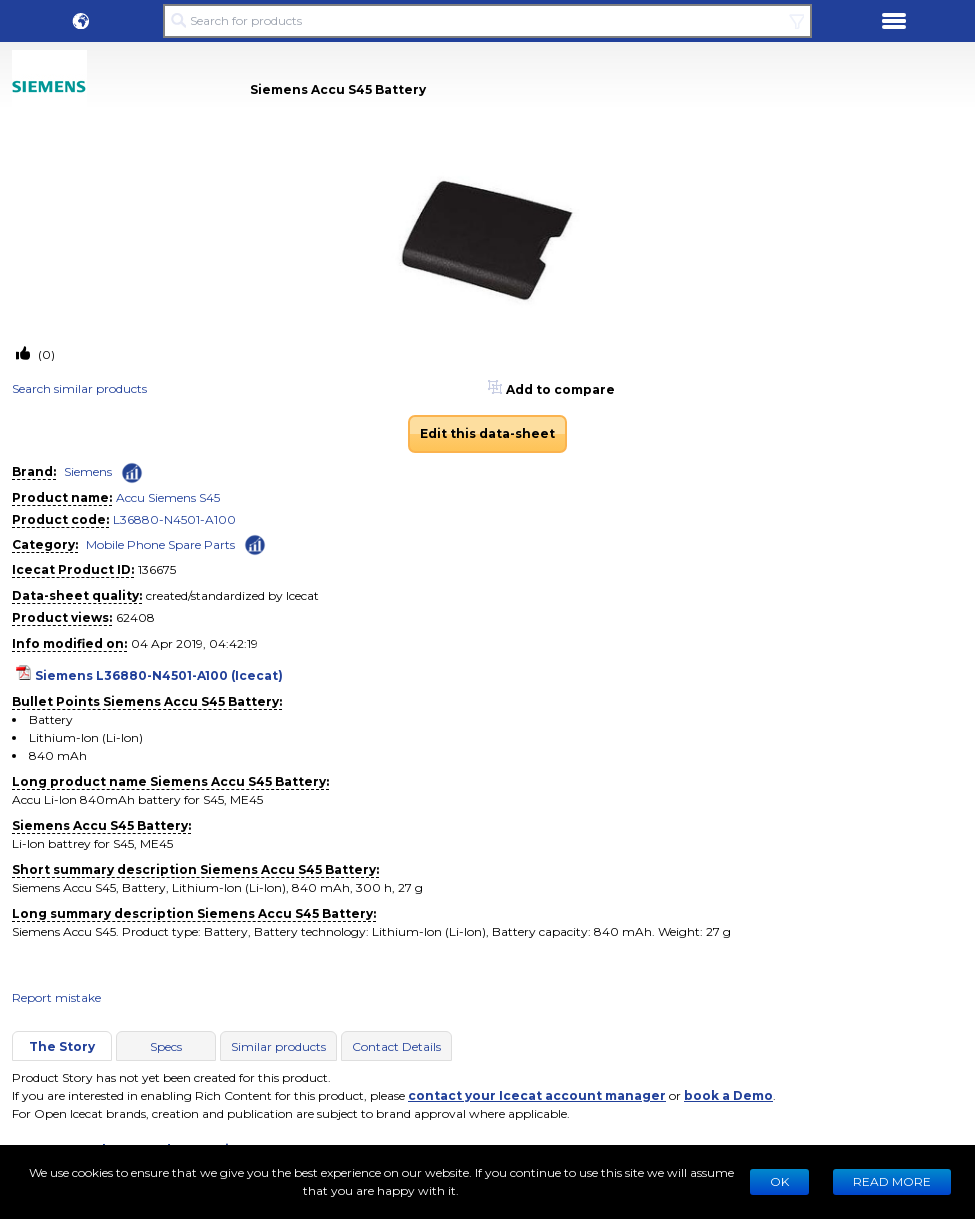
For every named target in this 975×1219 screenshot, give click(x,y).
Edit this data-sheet (487, 433)
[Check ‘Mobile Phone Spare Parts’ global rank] (255, 543)
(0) (45, 354)
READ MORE (892, 1181)
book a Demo (728, 1095)
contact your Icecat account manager (537, 1095)
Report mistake (56, 997)
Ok (779, 1181)
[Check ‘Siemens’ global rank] (132, 473)
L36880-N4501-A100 (174, 519)
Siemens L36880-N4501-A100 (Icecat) (159, 675)
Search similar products (79, 388)
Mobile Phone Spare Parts (160, 544)
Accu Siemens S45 (168, 497)
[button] (81, 21)
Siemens (88, 471)
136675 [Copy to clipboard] (157, 569)
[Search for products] (488, 21)
